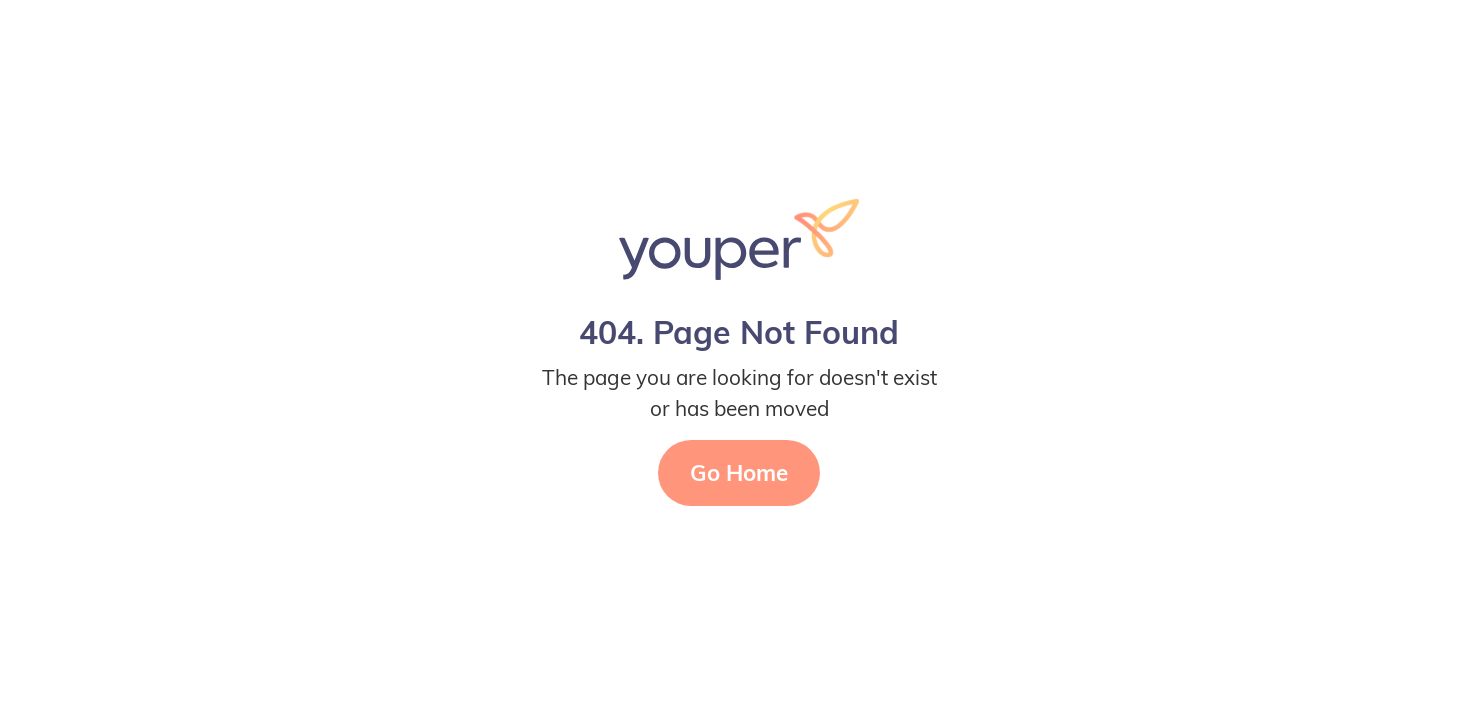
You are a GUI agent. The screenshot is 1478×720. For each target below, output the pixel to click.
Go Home (739, 472)
